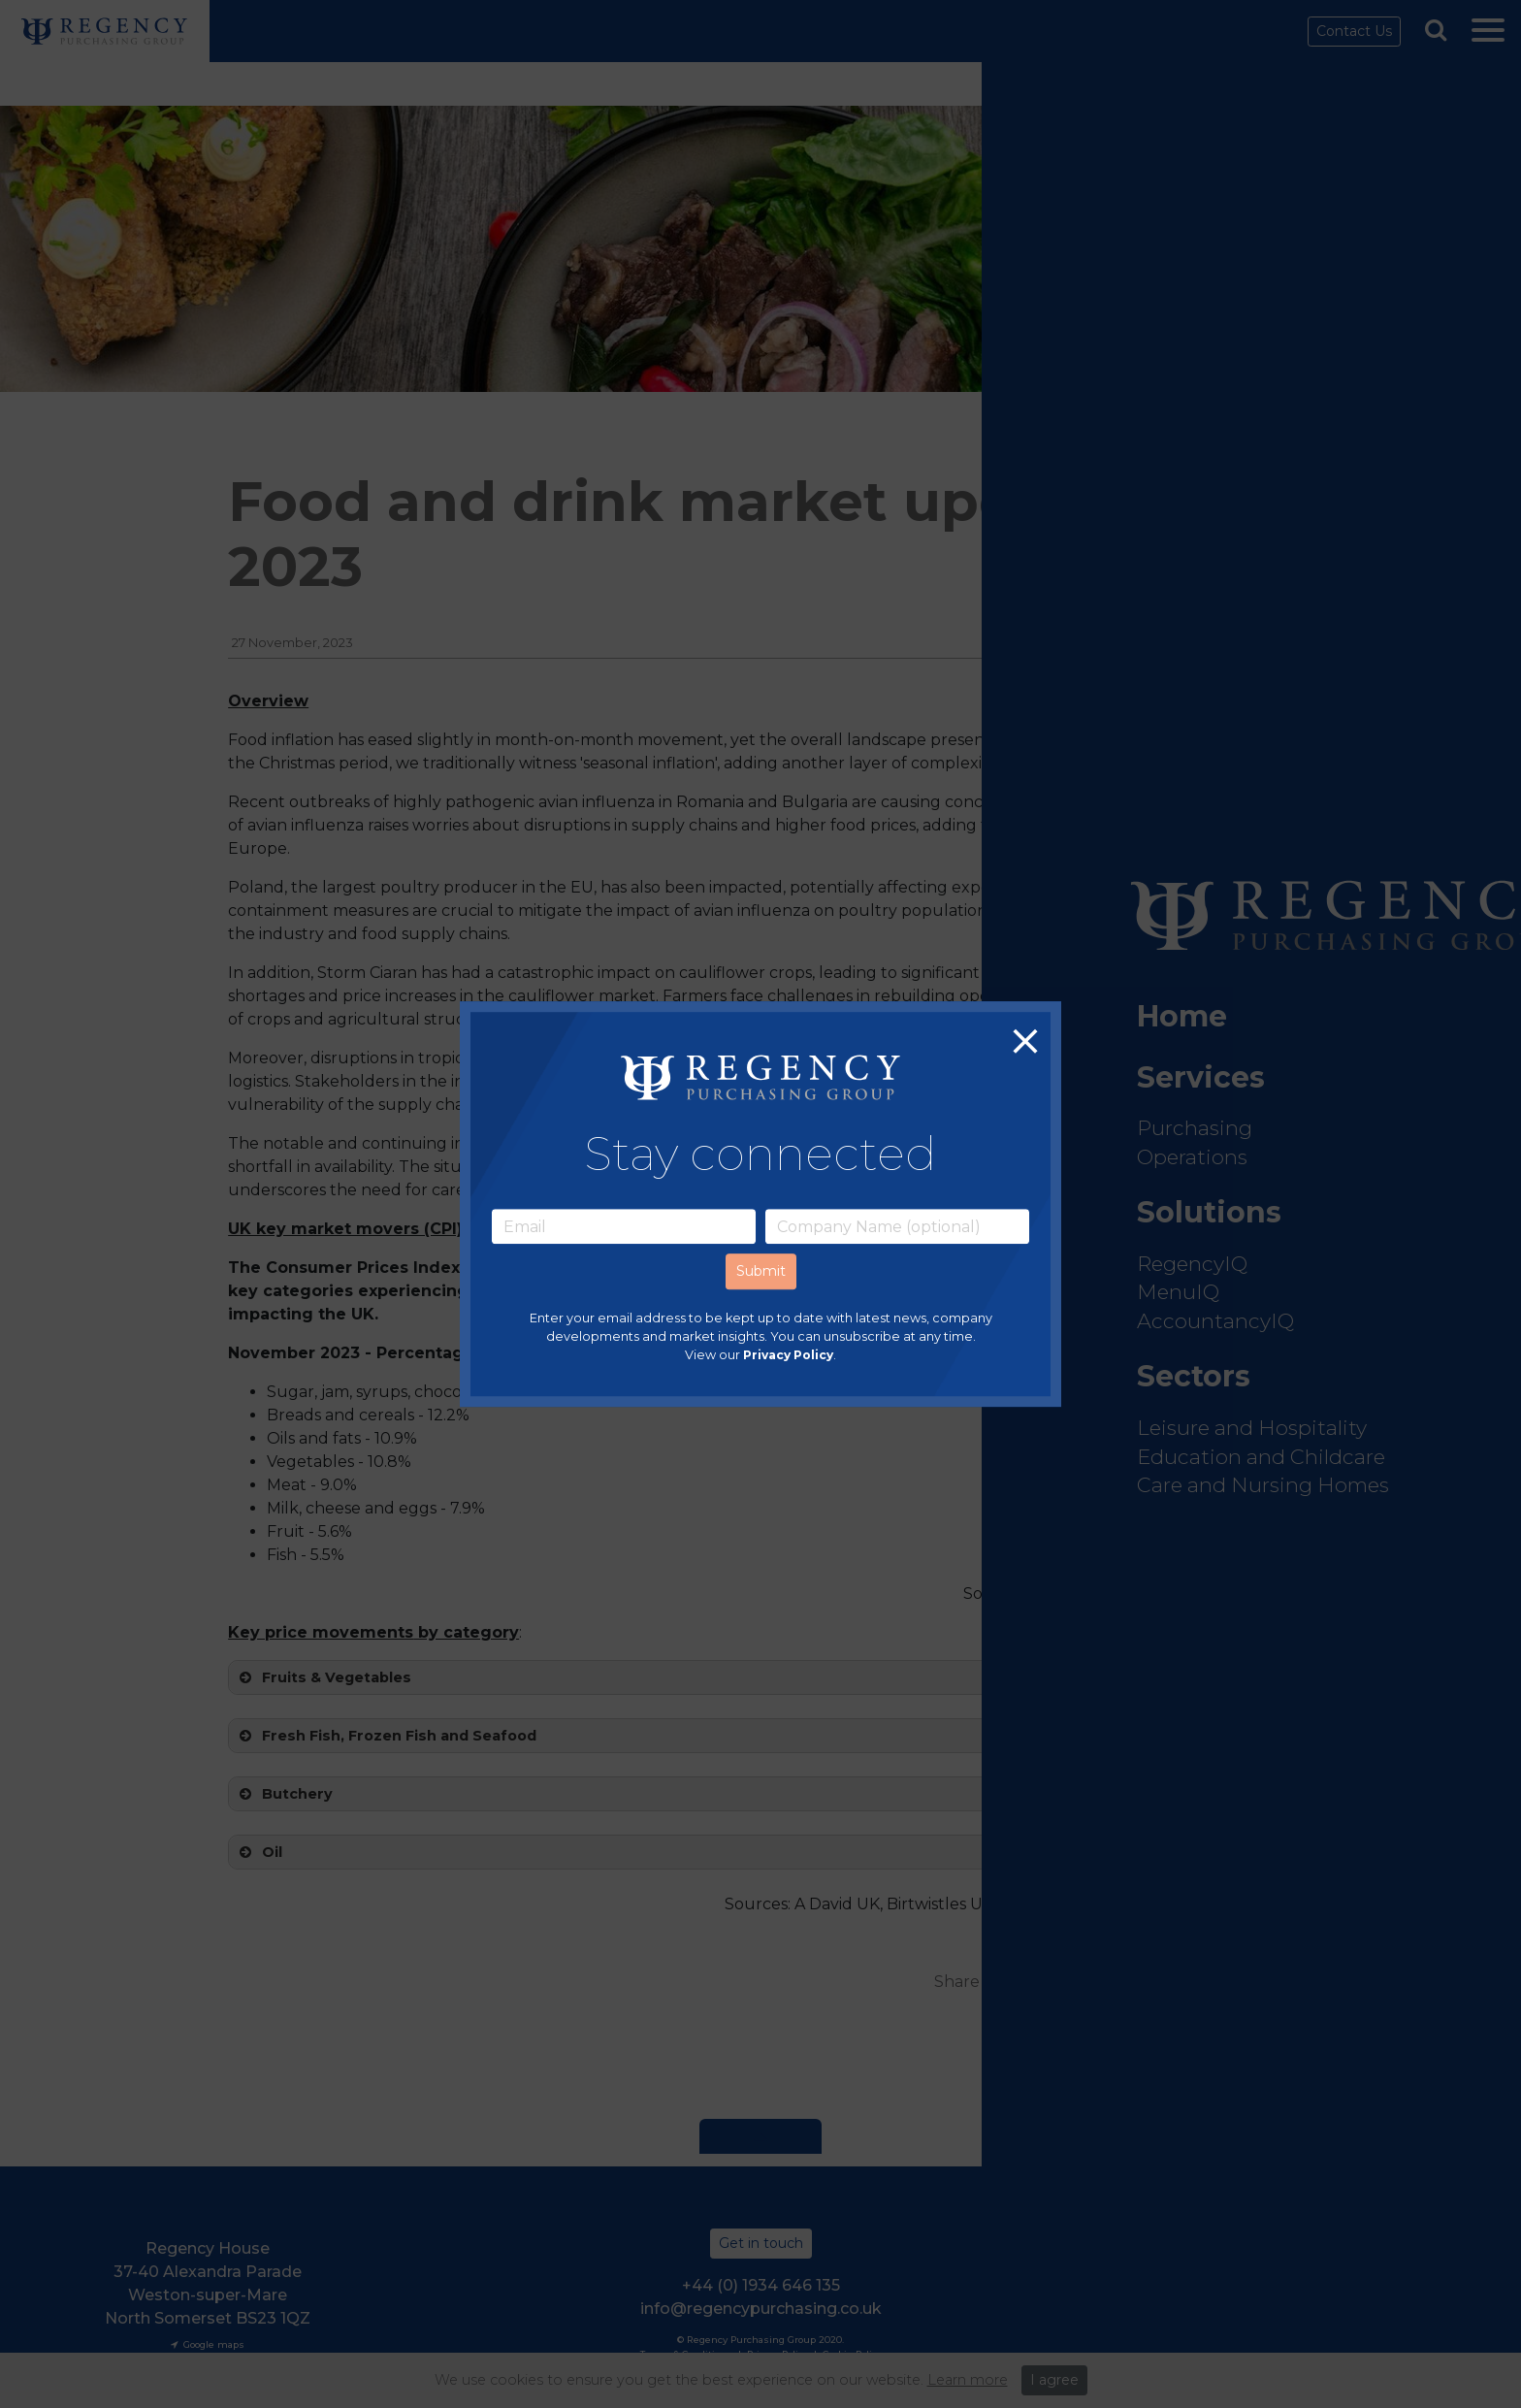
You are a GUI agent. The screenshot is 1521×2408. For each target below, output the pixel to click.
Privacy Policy (788, 1356)
